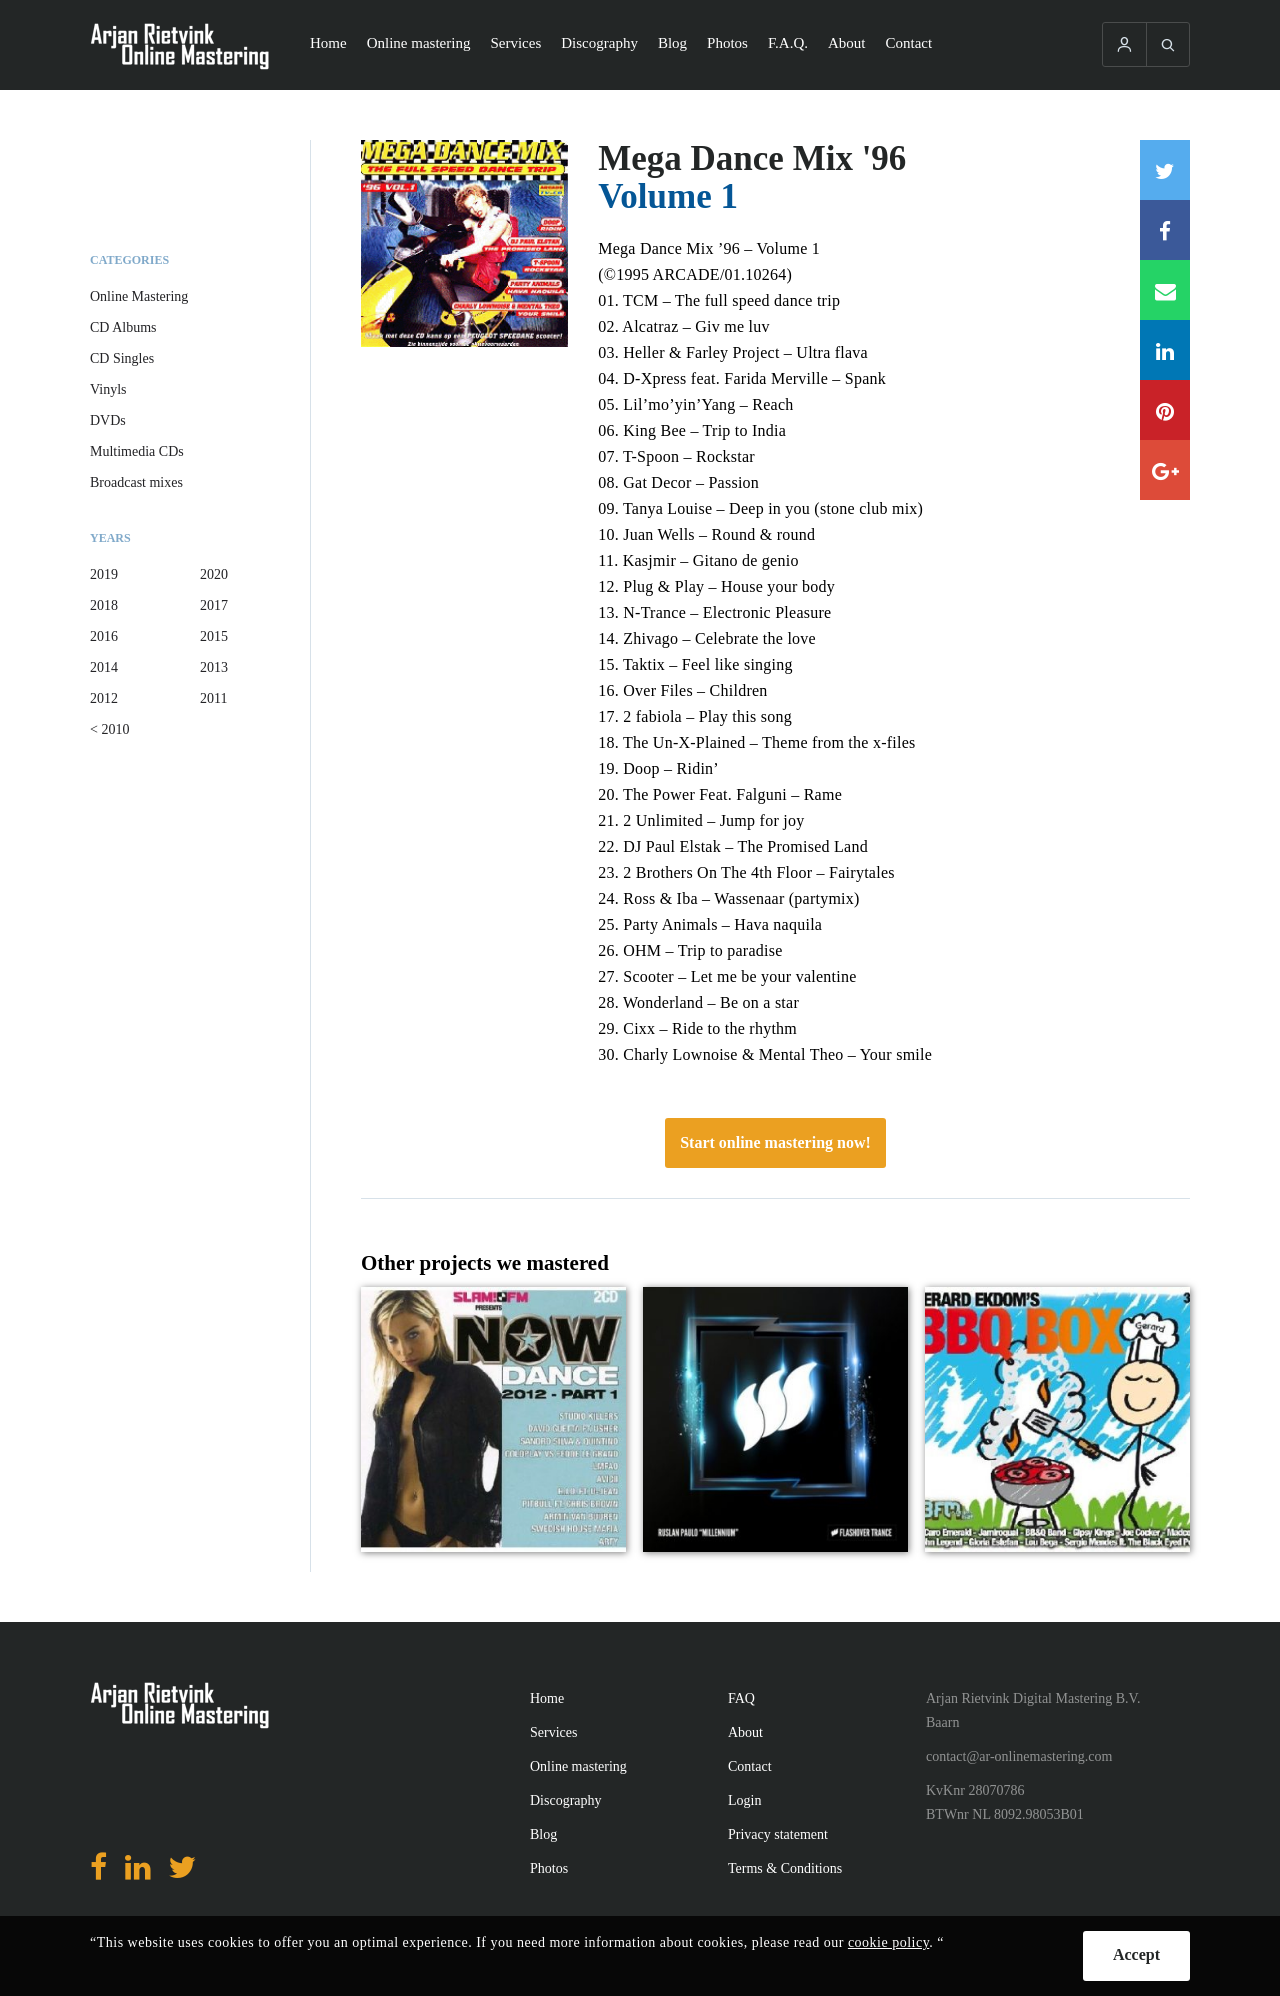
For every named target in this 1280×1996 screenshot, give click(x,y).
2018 (104, 605)
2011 (213, 698)
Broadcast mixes (136, 482)
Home (328, 43)
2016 (104, 636)
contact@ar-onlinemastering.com (1019, 1756)
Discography (599, 43)
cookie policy (888, 1942)
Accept (1136, 1954)
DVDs (108, 420)
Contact (909, 43)
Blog (672, 43)
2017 (214, 605)
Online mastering (419, 43)
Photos (727, 43)
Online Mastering (139, 296)
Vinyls (108, 389)
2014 (104, 667)
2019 (104, 574)
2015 (214, 636)
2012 (104, 698)
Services (515, 43)
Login (744, 1800)
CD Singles (122, 358)
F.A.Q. (788, 43)
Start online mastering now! (775, 1142)
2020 (214, 574)
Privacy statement (778, 1834)
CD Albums (123, 327)
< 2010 (109, 729)
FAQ (741, 1698)
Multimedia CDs (137, 451)
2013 (214, 667)
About (847, 43)
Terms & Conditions (785, 1868)
